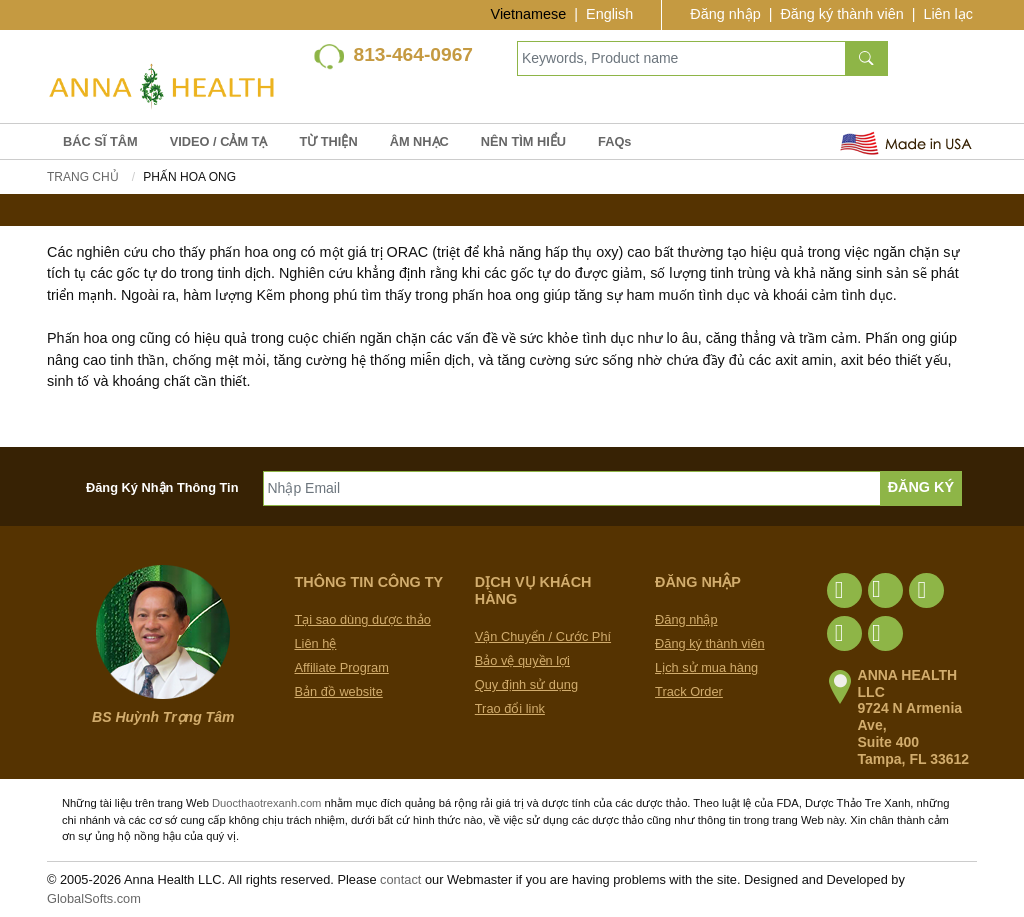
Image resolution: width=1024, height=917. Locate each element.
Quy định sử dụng (526, 684)
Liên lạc (948, 14)
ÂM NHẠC (419, 141)
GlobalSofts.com (94, 898)
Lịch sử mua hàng (706, 667)
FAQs (614, 141)
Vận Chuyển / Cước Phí (543, 636)
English (609, 14)
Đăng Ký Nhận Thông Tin (162, 487)
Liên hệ (316, 643)
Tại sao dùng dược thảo (363, 619)
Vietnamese (529, 14)
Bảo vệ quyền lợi (522, 660)
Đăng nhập (725, 14)
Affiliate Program (342, 667)
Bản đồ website (339, 691)
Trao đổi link (510, 708)
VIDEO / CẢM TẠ (219, 141)
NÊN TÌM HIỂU (523, 141)
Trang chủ (83, 177)
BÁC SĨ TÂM (100, 141)
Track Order (689, 691)
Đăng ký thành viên (841, 14)
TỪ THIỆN (328, 141)
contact (400, 879)
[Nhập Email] (572, 488)
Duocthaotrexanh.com (266, 803)
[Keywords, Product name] (681, 58)
